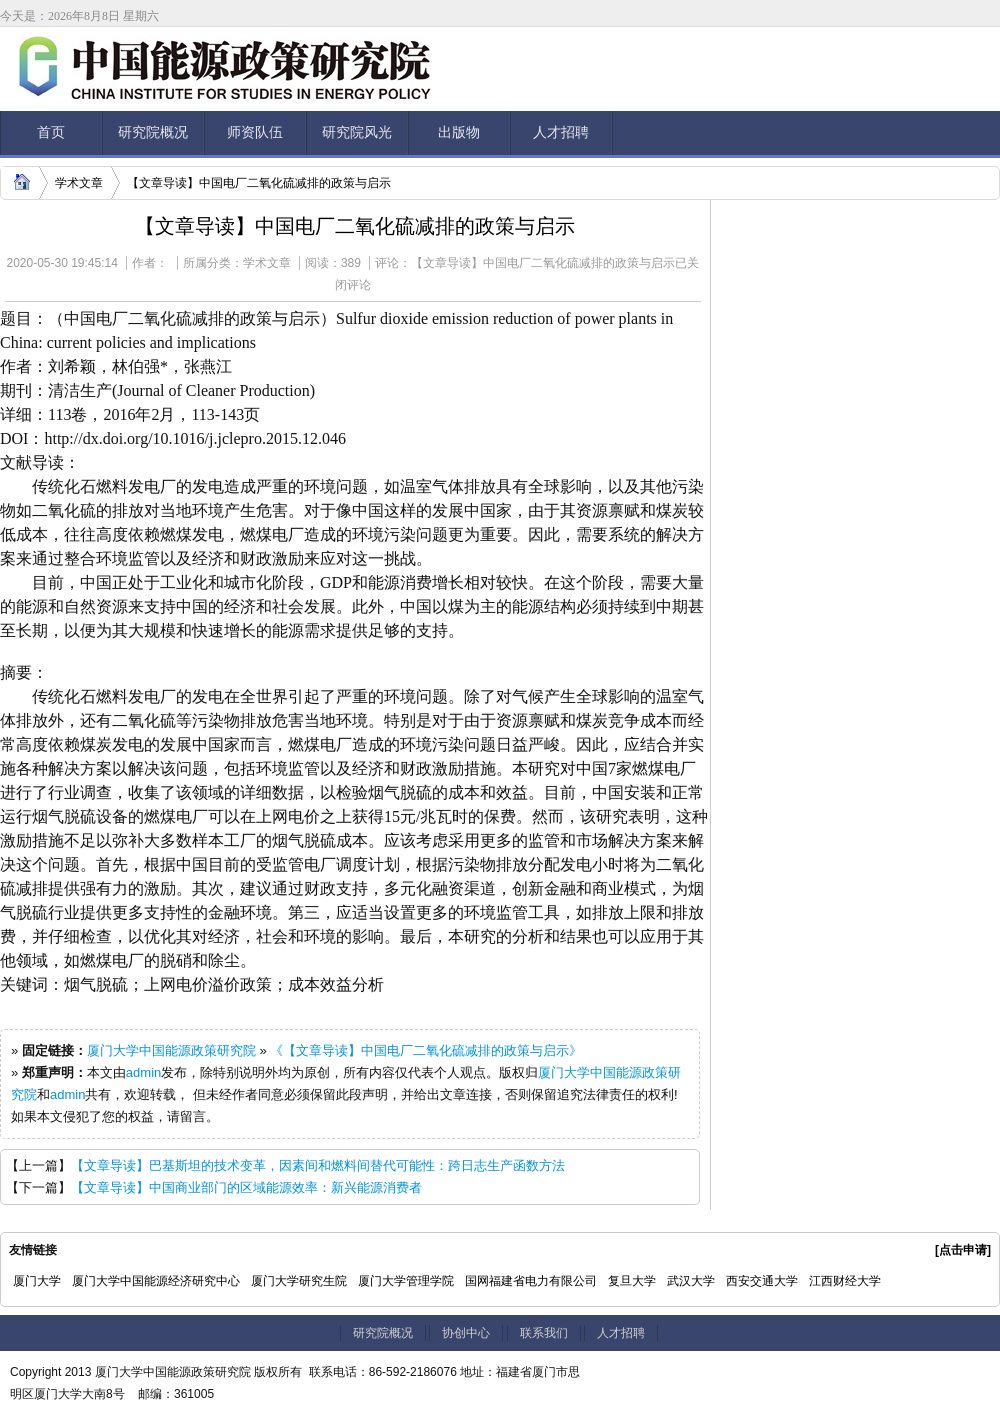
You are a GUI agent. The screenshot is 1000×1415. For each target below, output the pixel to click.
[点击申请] (963, 1250)
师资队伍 (255, 132)
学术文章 (79, 183)
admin (143, 1072)
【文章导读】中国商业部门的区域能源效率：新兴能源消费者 (246, 1187)
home (19, 180)
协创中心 (466, 1333)
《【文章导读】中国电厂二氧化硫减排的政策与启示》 (426, 1050)
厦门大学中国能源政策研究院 (171, 1050)
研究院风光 (357, 132)
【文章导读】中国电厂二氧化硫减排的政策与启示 (259, 183)
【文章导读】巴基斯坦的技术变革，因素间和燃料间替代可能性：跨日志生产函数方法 (318, 1165)
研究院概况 (153, 132)
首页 (51, 132)
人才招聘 (561, 132)
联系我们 (544, 1333)
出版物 (459, 132)
